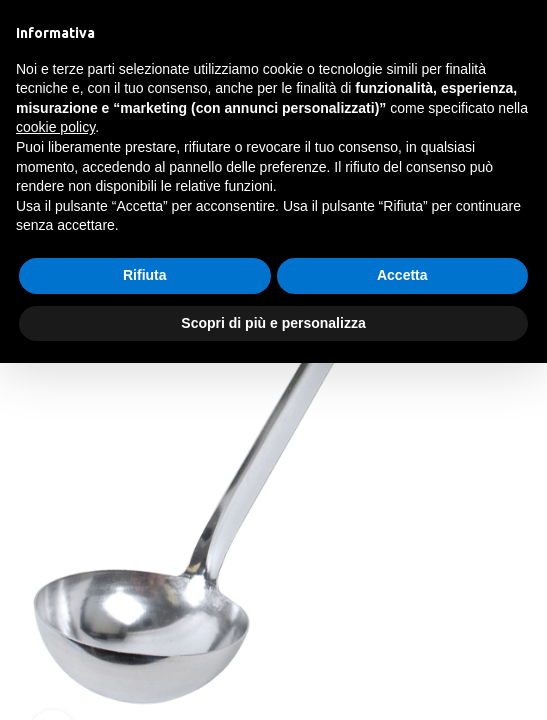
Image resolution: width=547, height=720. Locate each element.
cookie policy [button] (55, 127)
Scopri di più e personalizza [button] (273, 323)
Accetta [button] (402, 275)
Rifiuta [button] (145, 275)
